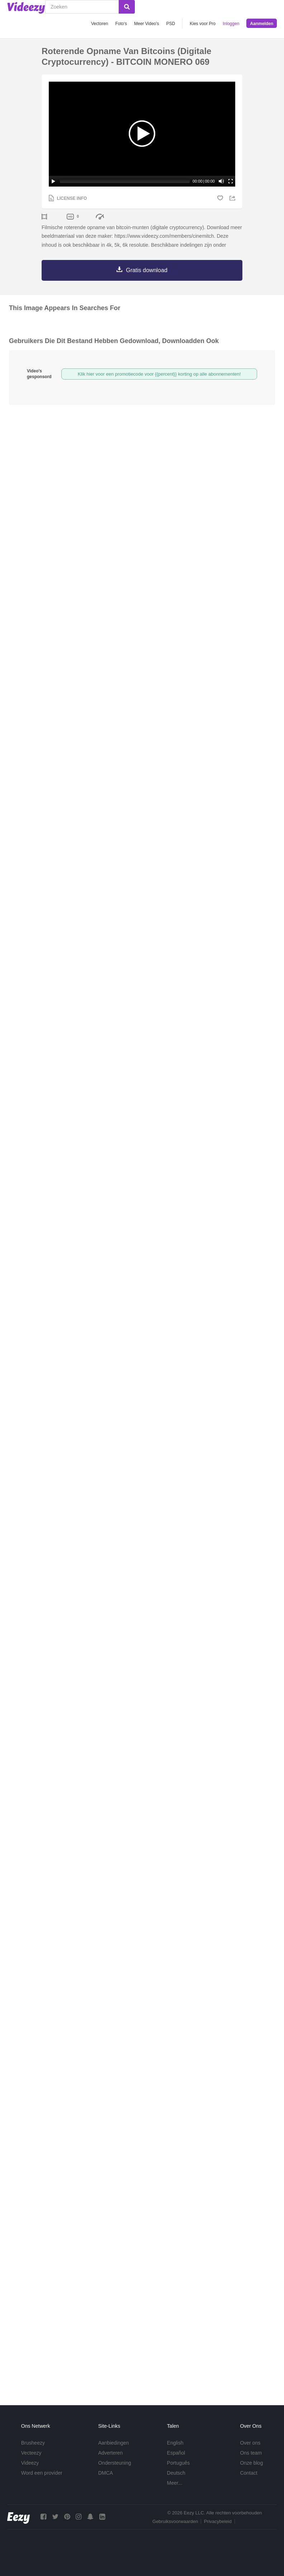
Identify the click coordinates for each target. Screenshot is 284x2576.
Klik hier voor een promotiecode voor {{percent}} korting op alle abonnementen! (159, 374)
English (175, 2443)
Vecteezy (31, 2453)
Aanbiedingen (113, 2443)
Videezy (30, 2463)
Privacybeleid (218, 2521)
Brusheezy (33, 2443)
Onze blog (251, 2463)
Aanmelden (261, 23)
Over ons (250, 2443)
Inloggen (231, 23)
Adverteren (110, 2453)
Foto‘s (121, 23)
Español (176, 2453)
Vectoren (99, 23)
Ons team (251, 2453)
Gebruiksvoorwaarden (175, 2521)
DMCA (105, 2473)
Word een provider (41, 2473)
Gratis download (146, 270)
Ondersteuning (114, 2463)
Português (178, 2463)
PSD (170, 23)
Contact (248, 2473)
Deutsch (176, 2473)
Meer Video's (146, 23)
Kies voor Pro (203, 23)
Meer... (175, 2483)
